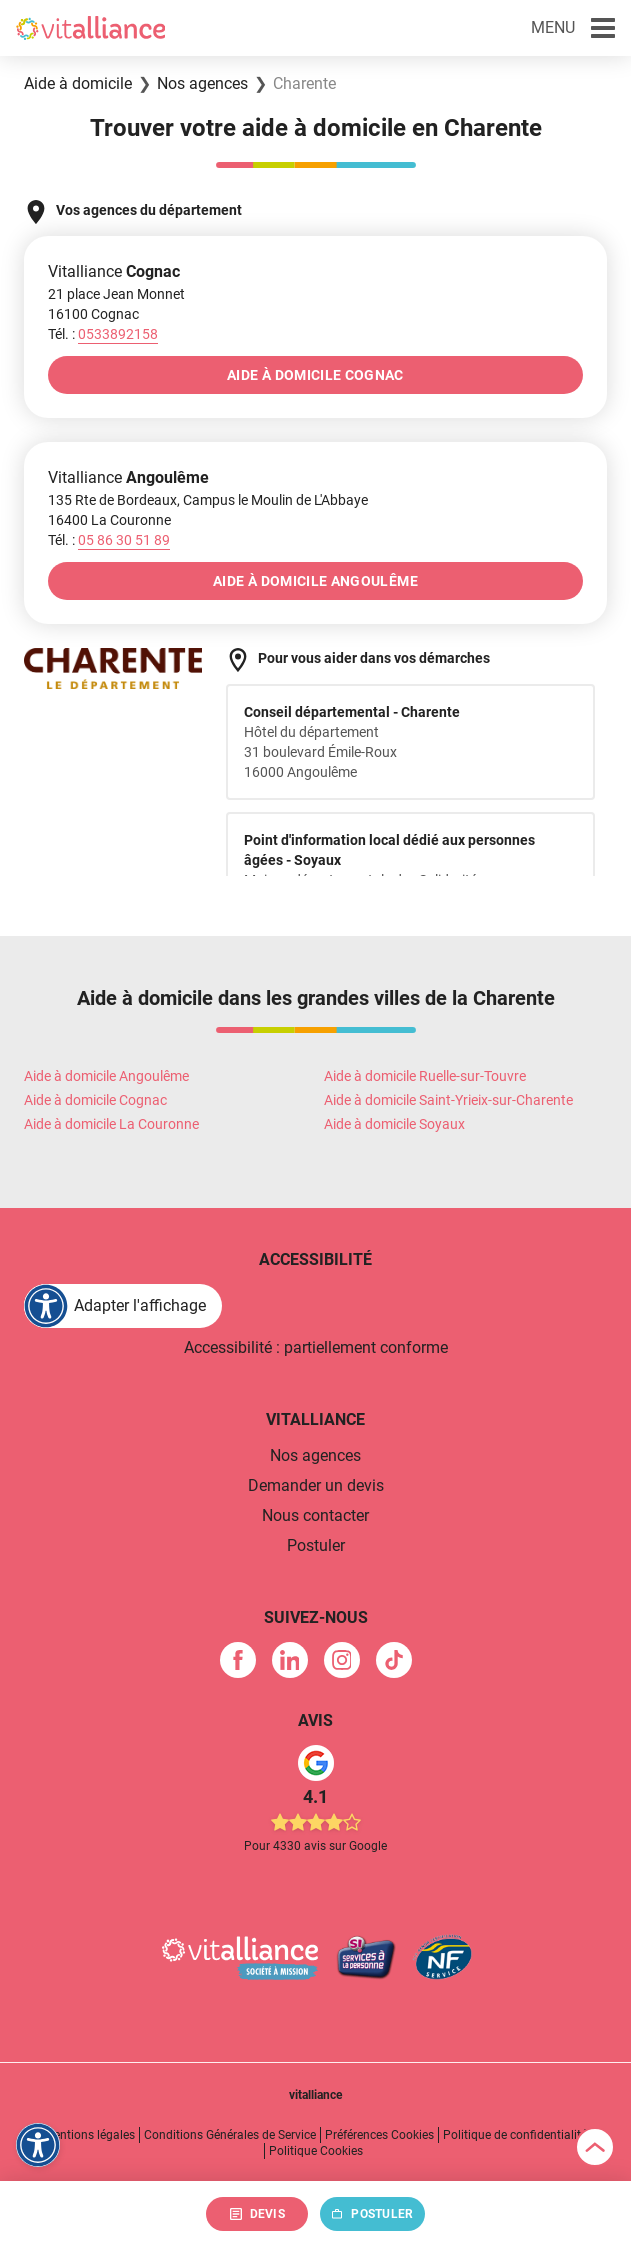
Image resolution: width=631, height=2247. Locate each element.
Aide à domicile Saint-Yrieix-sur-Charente (448, 1100)
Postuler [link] (316, 1545)
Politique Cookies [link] (316, 2151)
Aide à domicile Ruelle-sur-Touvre (425, 1076)
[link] (238, 1660)
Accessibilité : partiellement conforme (316, 1347)
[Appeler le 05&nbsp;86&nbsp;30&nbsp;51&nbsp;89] (124, 540)
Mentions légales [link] (89, 2135)
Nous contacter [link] (315, 1515)
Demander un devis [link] (316, 1485)
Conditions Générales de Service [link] (230, 2135)
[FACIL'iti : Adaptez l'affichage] (123, 1306)
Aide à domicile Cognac (95, 1100)
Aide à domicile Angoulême (106, 1076)
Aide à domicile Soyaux (394, 1124)
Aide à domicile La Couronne (111, 1124)
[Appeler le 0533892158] (118, 334)
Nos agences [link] (315, 1455)
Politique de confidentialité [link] (515, 2135)
